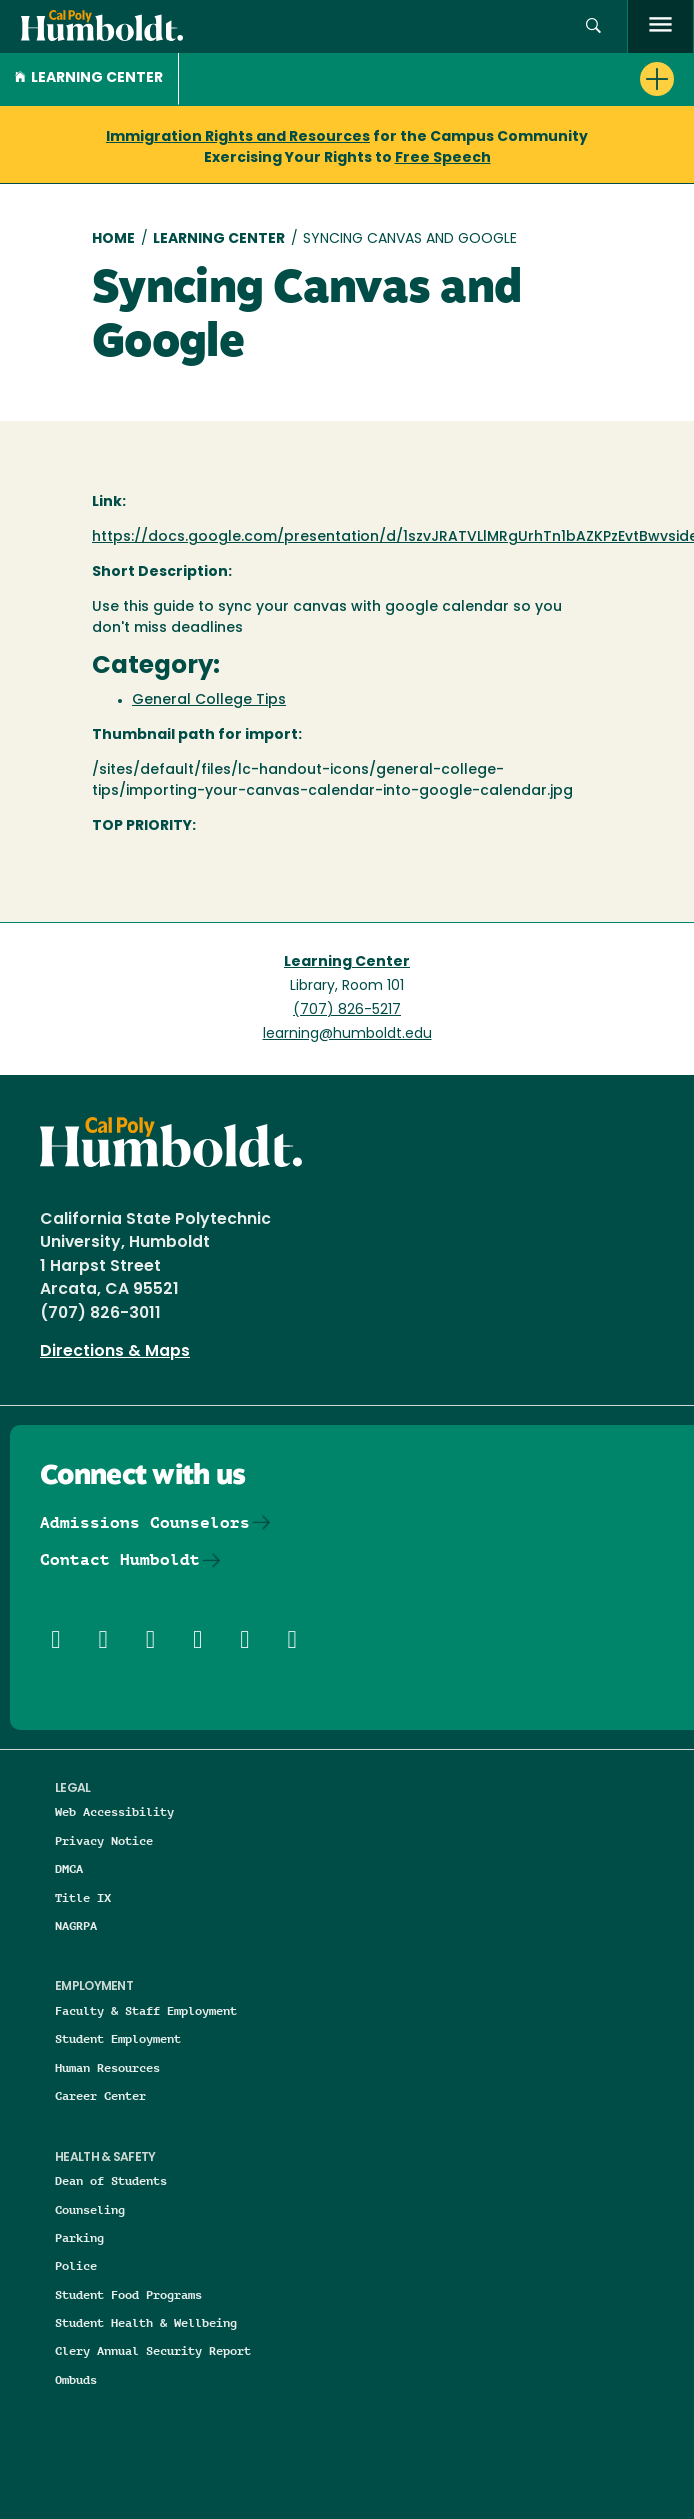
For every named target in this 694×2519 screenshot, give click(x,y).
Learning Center (89, 78)
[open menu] (660, 26)
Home (113, 239)
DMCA (69, 1868)
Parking (79, 2237)
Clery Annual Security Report (153, 2350)
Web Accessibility (114, 1811)
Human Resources (107, 2067)
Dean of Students (111, 2180)
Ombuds (76, 2379)
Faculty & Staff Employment (146, 2010)
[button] (593, 26)
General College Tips (209, 700)
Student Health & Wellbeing (146, 2322)
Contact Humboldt (120, 1559)
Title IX (83, 1897)
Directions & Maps (115, 1352)
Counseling (90, 2209)
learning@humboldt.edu (347, 1034)
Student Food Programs (128, 2294)
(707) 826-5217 (347, 1010)
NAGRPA (76, 1925)
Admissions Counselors (145, 1522)
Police (76, 2265)
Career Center (100, 2095)
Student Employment (118, 2038)
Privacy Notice (104, 1840)
